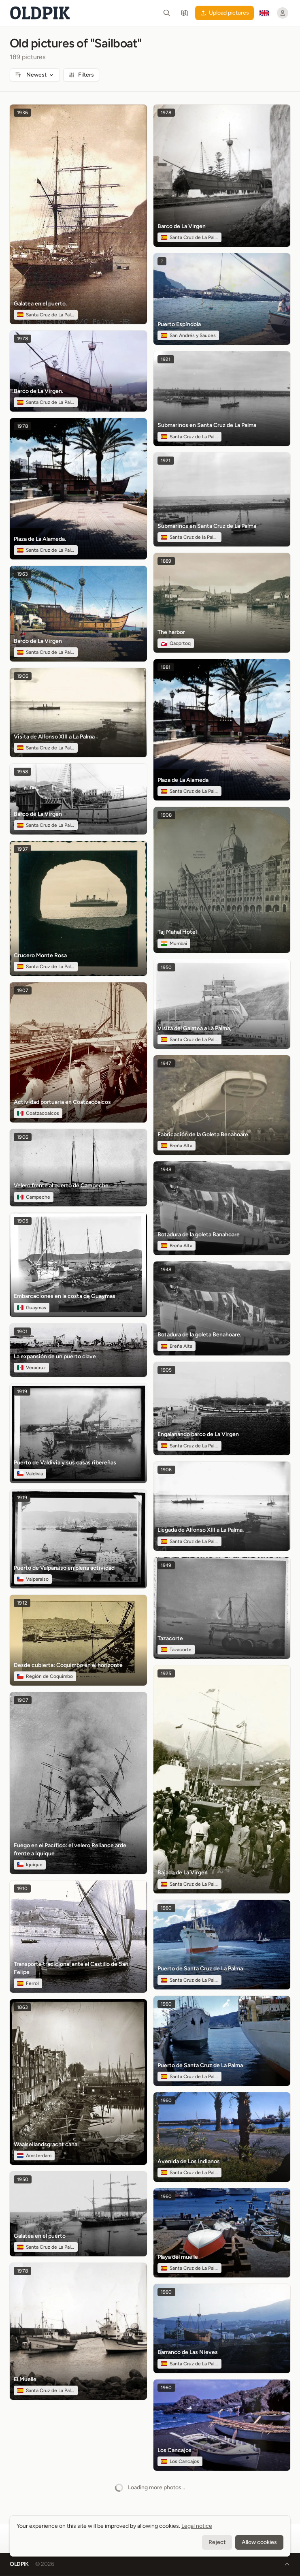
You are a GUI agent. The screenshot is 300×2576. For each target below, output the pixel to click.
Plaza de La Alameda (183, 780)
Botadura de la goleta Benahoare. (199, 1334)
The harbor (171, 632)
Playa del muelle (177, 2257)
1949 (166, 1565)
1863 (22, 2007)
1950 (22, 2179)
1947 (166, 1063)
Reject (217, 2542)
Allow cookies (259, 2542)
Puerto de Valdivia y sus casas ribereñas (65, 1462)
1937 (22, 849)
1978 (22, 338)
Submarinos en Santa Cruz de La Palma (206, 425)
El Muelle (25, 2379)
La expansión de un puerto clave (55, 1356)
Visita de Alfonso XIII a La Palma (54, 736)
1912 (22, 1603)
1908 (166, 815)
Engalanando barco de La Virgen (198, 1434)
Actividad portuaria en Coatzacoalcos (62, 1102)
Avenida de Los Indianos (188, 2161)
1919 (22, 1391)
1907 (22, 990)
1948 (166, 1169)
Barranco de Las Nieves (187, 2352)
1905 (22, 1221)
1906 (22, 676)
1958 (22, 772)
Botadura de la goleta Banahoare (198, 1234)
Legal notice (196, 2526)
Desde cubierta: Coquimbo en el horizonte (68, 1665)
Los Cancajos (174, 2450)
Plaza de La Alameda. (40, 539)
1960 (166, 1908)
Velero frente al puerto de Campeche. (62, 1185)
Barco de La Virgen (38, 641)
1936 (22, 112)
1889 (166, 561)
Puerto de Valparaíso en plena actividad (64, 1567)
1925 (166, 1673)
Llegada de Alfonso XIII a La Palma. (200, 1529)
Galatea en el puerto (40, 2235)
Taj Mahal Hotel (177, 931)
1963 (22, 574)
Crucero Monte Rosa (40, 955)
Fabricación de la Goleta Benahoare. (203, 1134)
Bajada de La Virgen (182, 1872)
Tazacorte (170, 1638)
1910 (22, 1888)
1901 (22, 1331)
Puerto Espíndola (179, 324)
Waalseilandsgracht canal (46, 2144)
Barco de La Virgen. (38, 391)
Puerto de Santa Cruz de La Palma (200, 1968)
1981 (166, 667)
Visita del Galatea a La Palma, (194, 1028)
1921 (166, 359)
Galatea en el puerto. (40, 303)
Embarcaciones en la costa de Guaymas (64, 1296)
